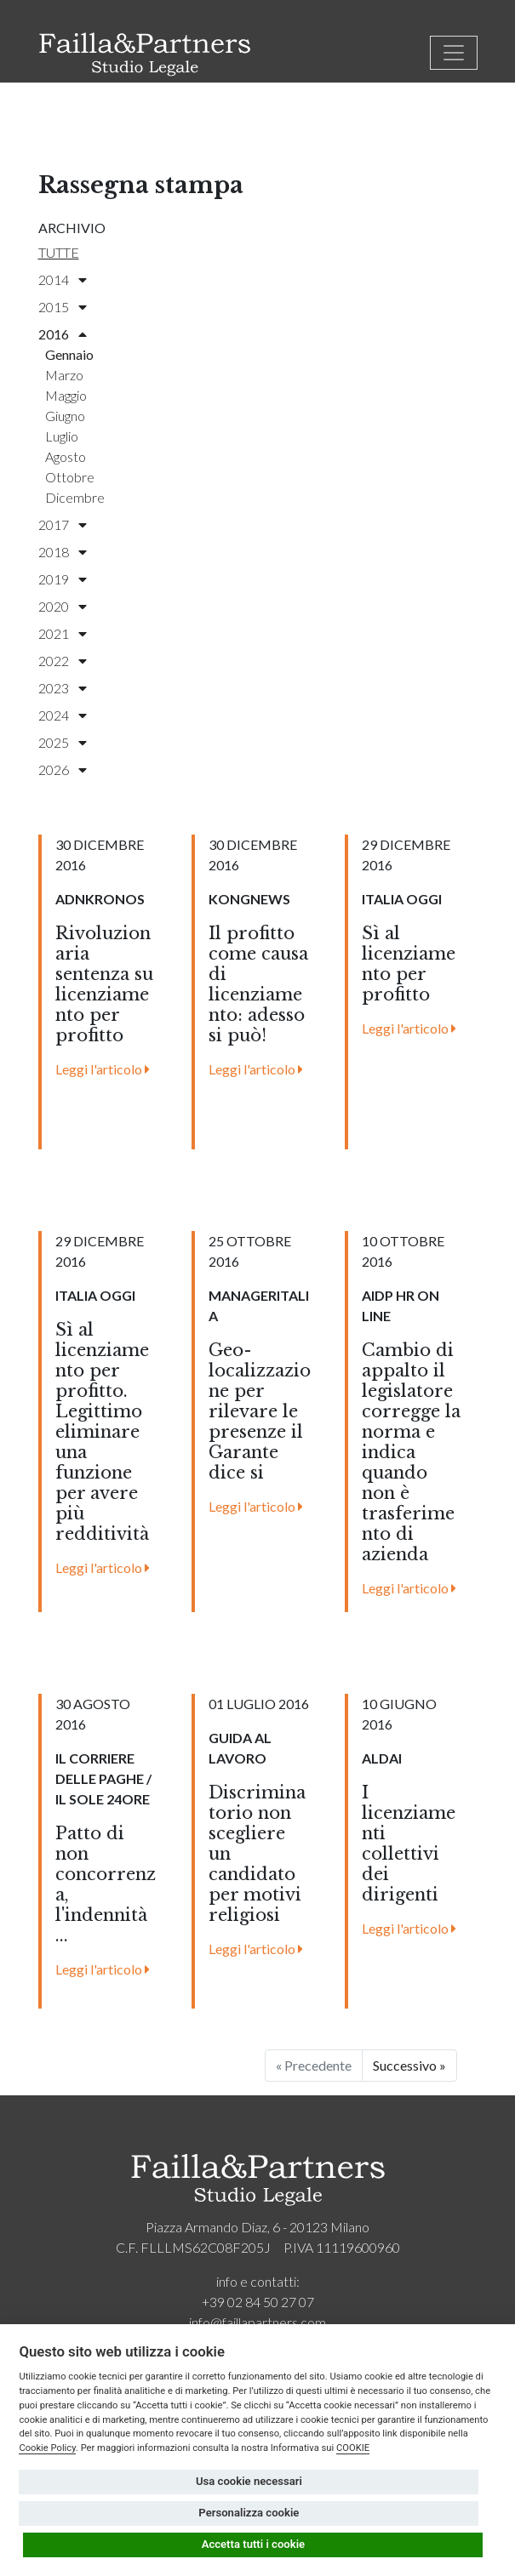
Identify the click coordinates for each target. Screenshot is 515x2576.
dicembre (75, 497)
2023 (62, 688)
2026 (62, 769)
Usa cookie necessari (249, 2481)
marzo (64, 375)
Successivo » (409, 2065)
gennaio (69, 354)
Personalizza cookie (248, 2512)
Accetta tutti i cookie (254, 2544)
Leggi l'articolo (102, 1069)
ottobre (69, 477)
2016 (62, 334)
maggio (66, 395)
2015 (62, 307)
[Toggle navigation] (454, 53)
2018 (62, 552)
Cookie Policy (47, 2447)
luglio (61, 436)
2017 (62, 524)
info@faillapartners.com (257, 2322)
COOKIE (352, 2447)
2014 (62, 279)
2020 (62, 606)
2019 (62, 579)
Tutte (58, 252)
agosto (65, 456)
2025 (62, 742)
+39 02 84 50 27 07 (258, 2302)
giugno (65, 415)
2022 (62, 661)
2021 (62, 633)
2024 (62, 715)
